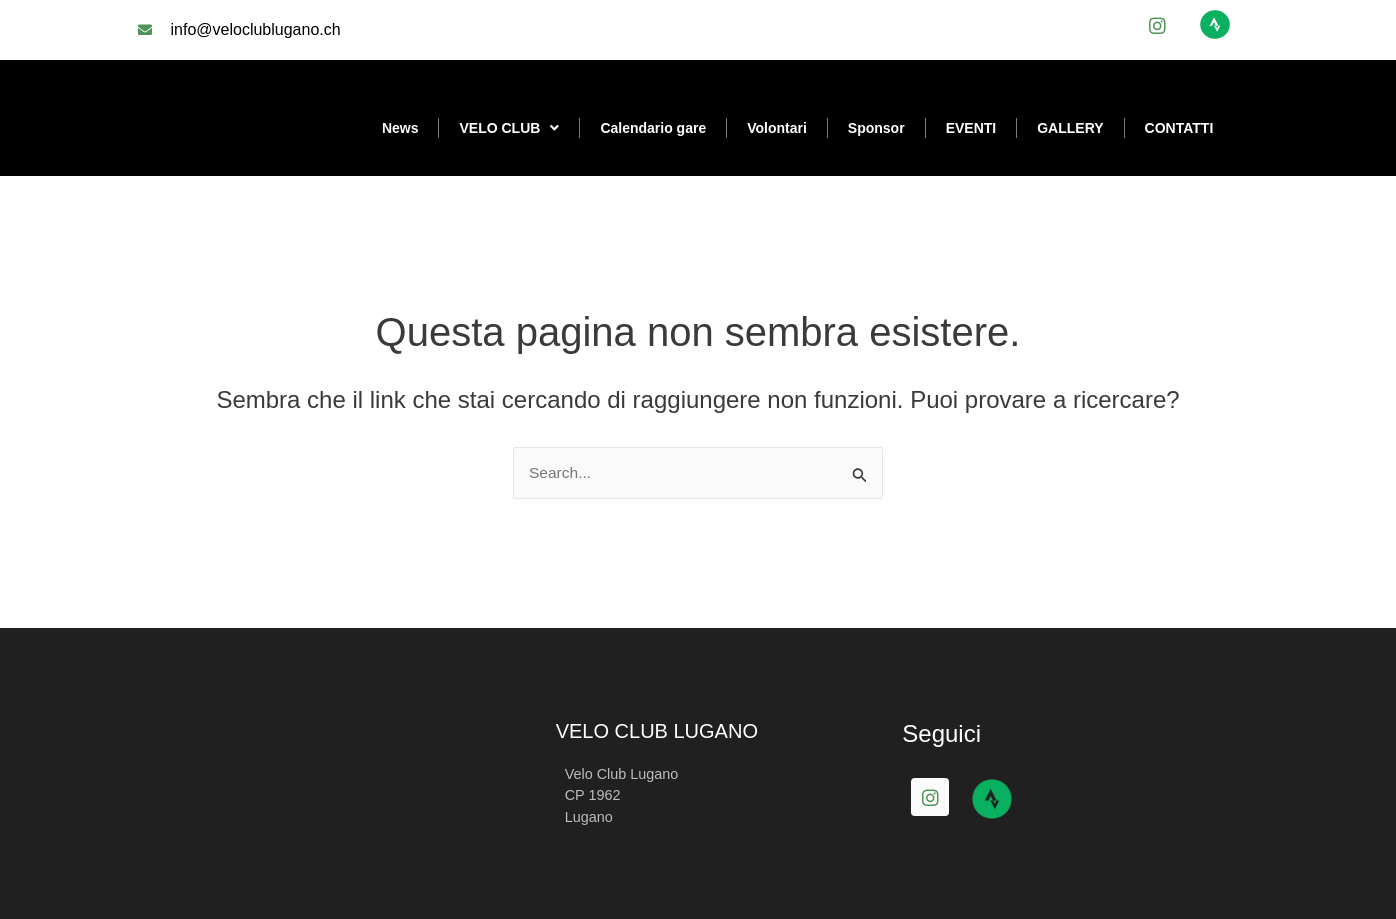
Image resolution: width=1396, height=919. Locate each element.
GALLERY (1070, 128)
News (400, 128)
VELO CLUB (509, 128)
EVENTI (971, 128)
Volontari (777, 128)
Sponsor (876, 128)
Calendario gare (653, 128)
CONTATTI (1179, 128)
